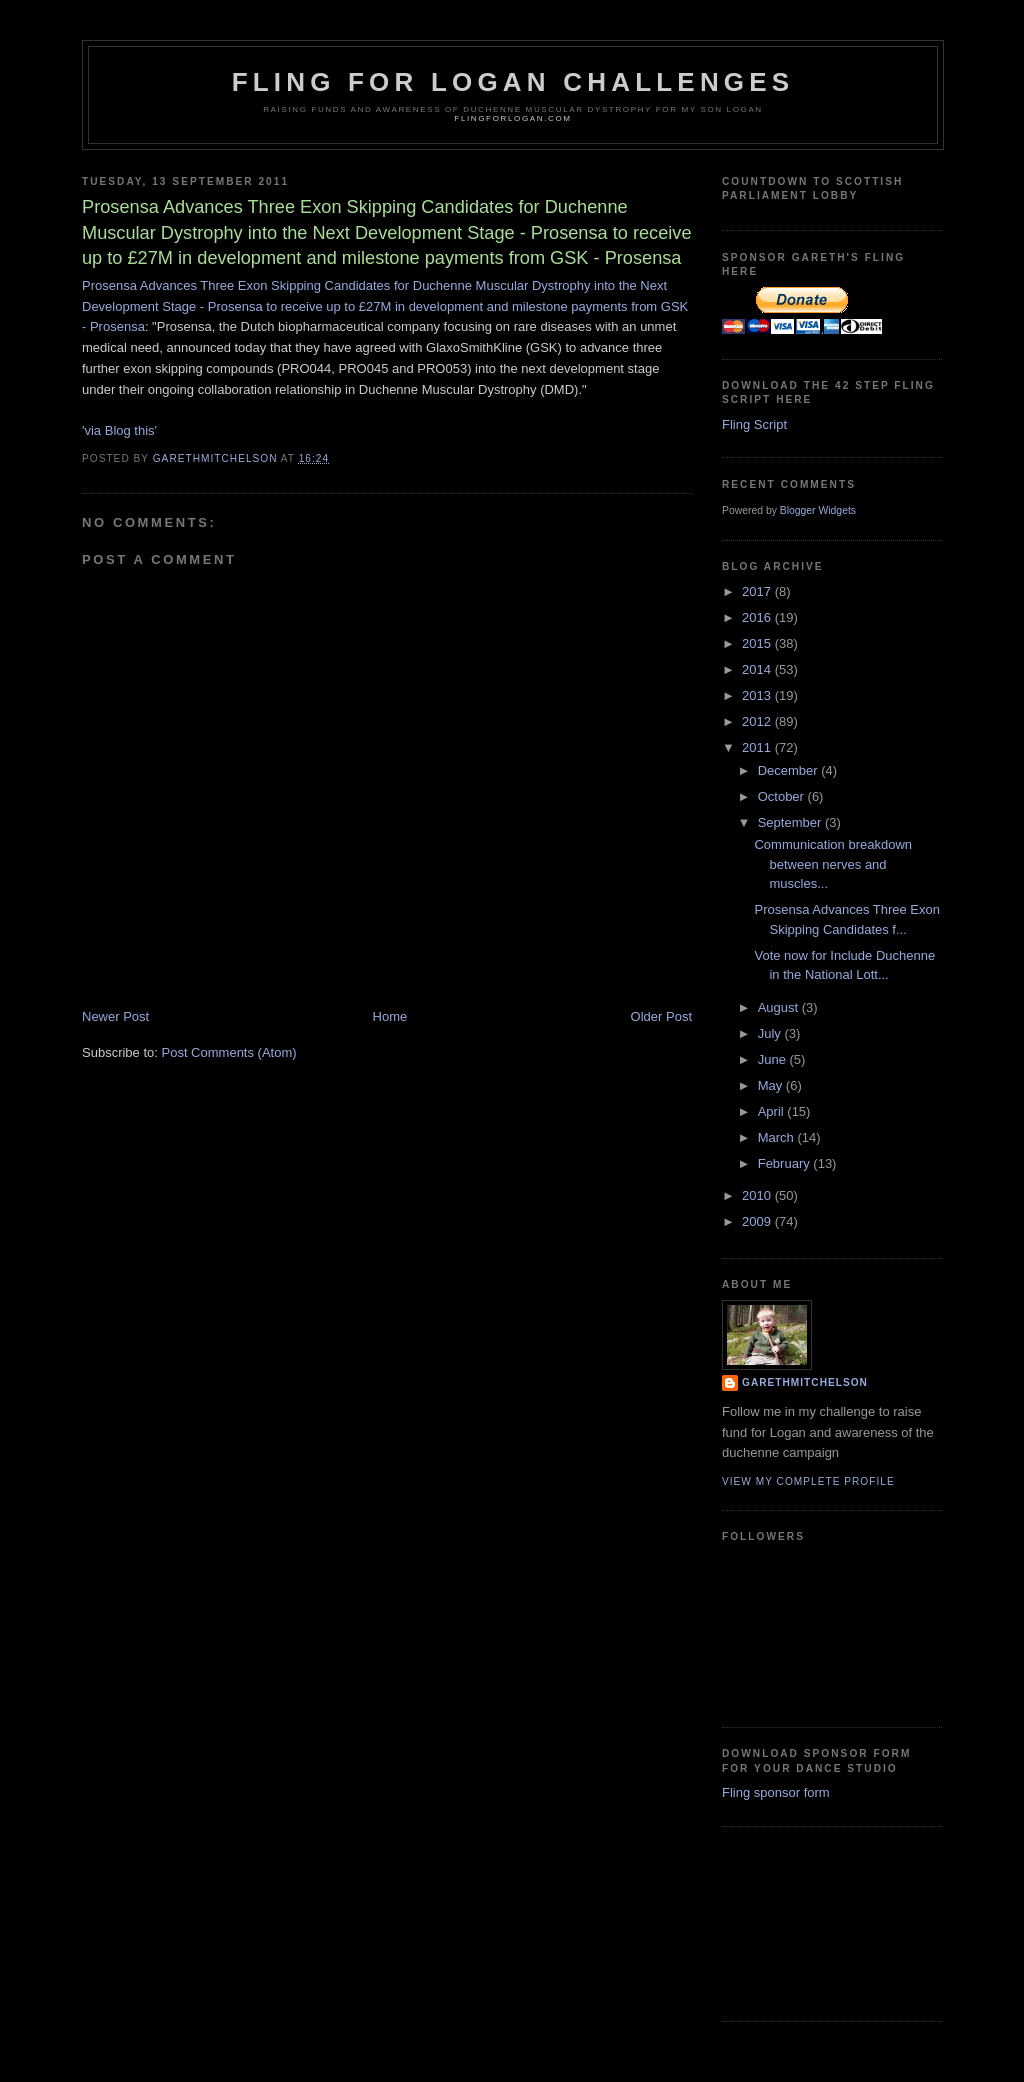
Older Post (661, 1016)
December (790, 770)
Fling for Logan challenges (513, 82)
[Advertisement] (812, 1921)
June (774, 1059)
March (778, 1137)
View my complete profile (808, 1481)
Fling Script (754, 424)
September (791, 822)
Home (390, 1016)
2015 (758, 643)
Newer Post (115, 1016)
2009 (758, 1221)
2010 (758, 1195)
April (773, 1111)
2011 (758, 747)
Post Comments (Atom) (229, 1052)
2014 (758, 669)
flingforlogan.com (512, 118)
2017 (758, 591)
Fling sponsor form (776, 1792)
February (786, 1163)
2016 (758, 617)
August (780, 1007)
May (772, 1085)
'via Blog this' (119, 430)
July (771, 1033)
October (783, 796)
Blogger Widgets (818, 510)
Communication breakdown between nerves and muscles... (833, 864)
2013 (758, 695)
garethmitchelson (805, 1382)
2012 (758, 721)
